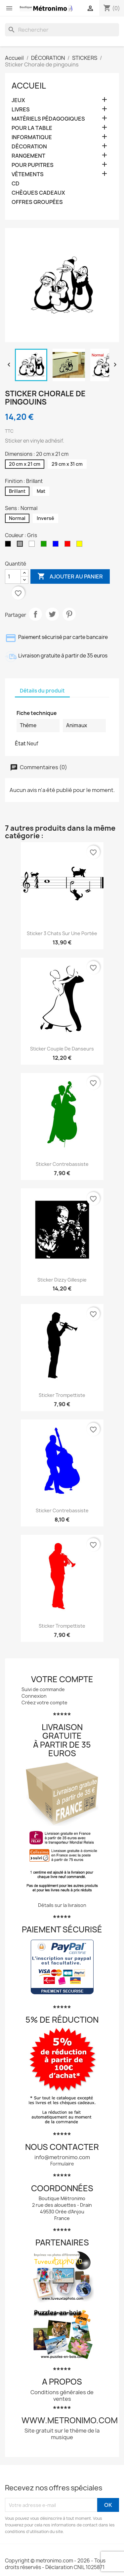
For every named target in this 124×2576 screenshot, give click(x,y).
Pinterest (69, 614)
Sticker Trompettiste (62, 1395)
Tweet (52, 614)
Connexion (34, 1696)
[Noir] (9, 545)
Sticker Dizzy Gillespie (62, 1280)
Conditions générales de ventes (62, 2395)
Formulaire (62, 2163)
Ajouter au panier (70, 576)
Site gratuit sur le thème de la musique (62, 2434)
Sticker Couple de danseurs (62, 1049)
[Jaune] (80, 545)
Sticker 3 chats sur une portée (62, 933)
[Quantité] (13, 576)
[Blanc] (33, 545)
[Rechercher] (62, 29)
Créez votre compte (44, 1702)
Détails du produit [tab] (42, 690)
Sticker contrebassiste (62, 1164)
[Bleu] (57, 545)
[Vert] (45, 545)
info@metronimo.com (62, 2157)
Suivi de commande (43, 1689)
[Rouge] (68, 545)
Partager (35, 614)
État (20, 743)
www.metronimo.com (69, 2420)
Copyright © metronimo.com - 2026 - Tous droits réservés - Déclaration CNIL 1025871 (55, 2564)
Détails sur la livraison (62, 1905)
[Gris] (21, 545)
